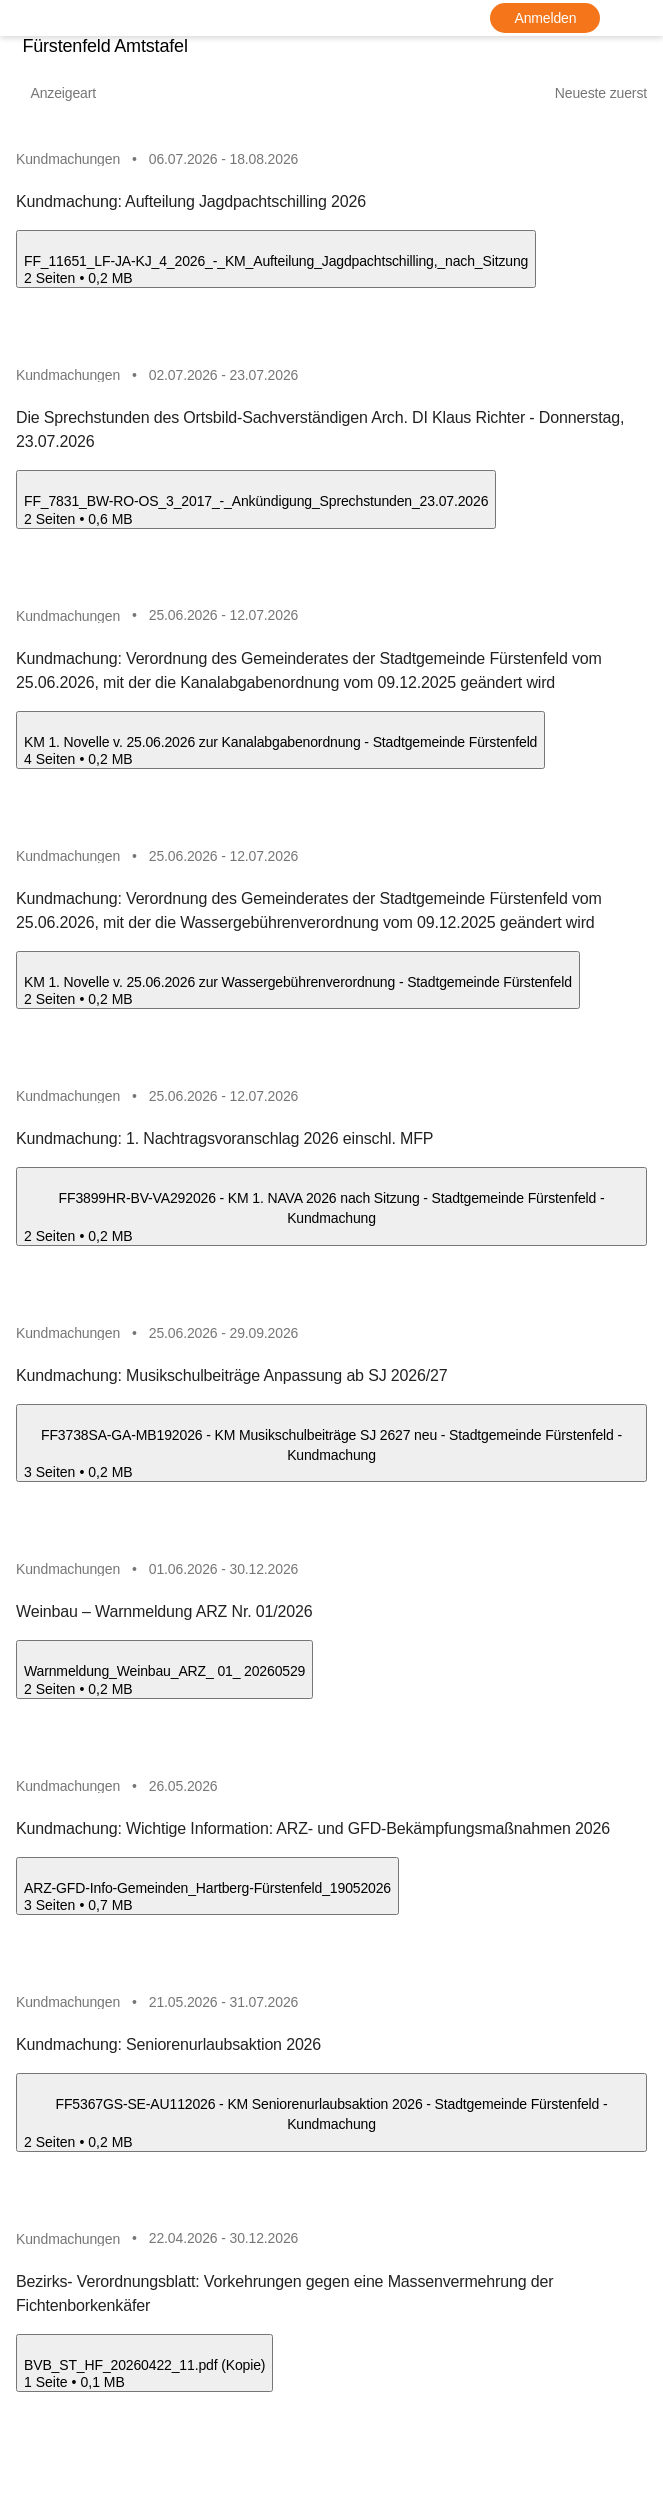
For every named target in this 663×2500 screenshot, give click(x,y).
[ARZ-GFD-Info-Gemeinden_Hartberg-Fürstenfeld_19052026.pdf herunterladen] (24, 1938)
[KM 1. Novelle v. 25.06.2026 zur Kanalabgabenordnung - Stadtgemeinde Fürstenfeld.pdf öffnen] (280, 744)
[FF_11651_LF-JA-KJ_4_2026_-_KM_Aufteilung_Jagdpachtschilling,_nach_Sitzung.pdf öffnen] (276, 259)
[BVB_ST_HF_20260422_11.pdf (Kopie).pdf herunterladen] (24, 2419)
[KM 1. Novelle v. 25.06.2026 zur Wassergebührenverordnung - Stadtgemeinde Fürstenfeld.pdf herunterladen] (24, 1024)
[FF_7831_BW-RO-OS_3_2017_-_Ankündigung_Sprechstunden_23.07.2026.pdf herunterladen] (24, 540)
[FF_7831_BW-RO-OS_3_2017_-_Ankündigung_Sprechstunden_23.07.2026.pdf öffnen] (256, 501)
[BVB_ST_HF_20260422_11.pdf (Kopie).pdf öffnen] (144, 2381)
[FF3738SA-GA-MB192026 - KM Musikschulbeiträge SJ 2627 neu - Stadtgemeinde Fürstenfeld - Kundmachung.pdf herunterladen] (24, 1501)
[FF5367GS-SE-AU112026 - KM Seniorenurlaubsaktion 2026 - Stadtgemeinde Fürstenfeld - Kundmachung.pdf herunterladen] (24, 2177)
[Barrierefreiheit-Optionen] (601, 18)
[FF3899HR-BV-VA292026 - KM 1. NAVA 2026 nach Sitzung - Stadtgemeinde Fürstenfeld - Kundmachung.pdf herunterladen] (24, 1263)
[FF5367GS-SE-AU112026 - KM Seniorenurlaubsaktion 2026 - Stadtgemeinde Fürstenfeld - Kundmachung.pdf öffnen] (331, 2129)
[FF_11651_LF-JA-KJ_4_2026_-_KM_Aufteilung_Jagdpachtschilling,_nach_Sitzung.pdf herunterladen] (24, 297)
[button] (331, 225)
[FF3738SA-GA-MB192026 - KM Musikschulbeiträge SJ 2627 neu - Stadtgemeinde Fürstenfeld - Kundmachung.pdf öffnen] (331, 1454)
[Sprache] (637, 18)
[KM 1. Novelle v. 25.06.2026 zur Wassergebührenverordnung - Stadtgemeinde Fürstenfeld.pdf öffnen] (298, 986)
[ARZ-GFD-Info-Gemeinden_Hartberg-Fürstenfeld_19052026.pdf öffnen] (207, 1900)
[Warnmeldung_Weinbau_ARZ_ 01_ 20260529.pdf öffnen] (164, 1681)
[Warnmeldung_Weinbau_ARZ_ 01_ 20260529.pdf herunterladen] (24, 1720)
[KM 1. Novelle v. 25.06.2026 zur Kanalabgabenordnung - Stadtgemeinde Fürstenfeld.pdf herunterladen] (24, 782)
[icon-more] (634, 159)
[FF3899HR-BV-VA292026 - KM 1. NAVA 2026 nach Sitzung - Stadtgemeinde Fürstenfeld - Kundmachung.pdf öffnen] (331, 1215)
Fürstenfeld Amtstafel (99, 46)
